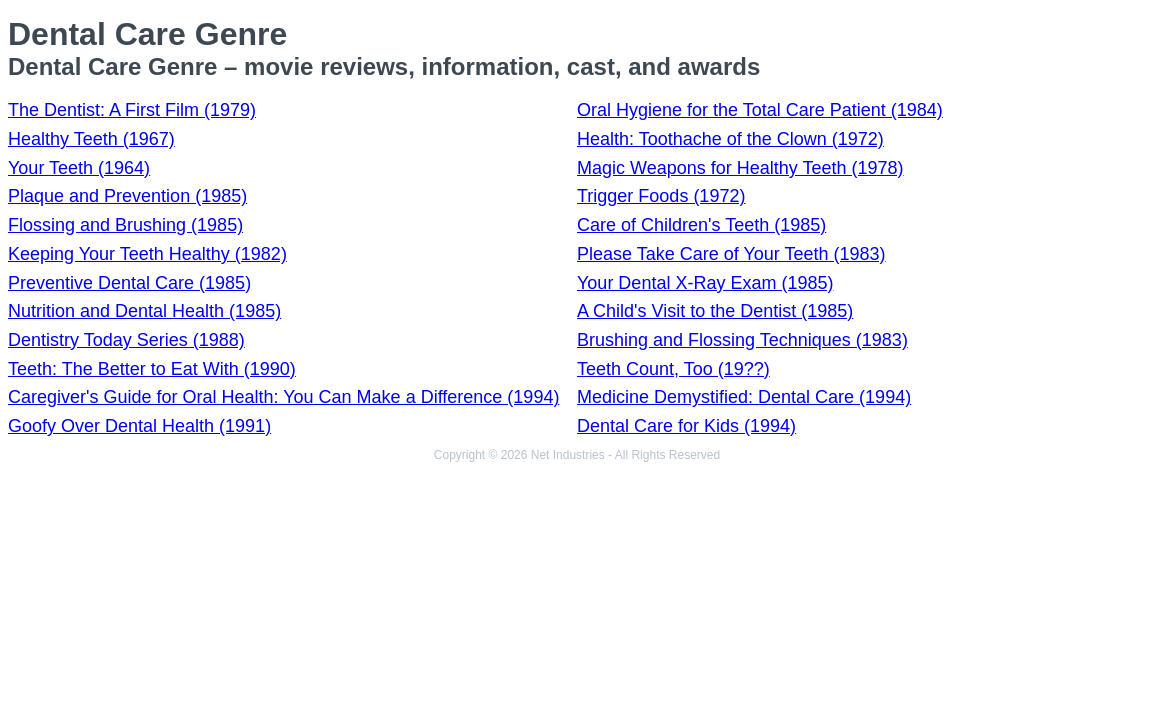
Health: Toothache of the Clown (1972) (730, 139)
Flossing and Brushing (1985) (125, 225)
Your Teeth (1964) (79, 168)
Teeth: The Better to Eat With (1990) (152, 369)
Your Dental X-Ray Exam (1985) (705, 283)
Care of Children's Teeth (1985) (701, 225)
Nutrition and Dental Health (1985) (144, 311)
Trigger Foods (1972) (661, 196)
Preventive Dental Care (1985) (129, 283)
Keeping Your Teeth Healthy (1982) (147, 254)
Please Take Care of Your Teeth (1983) (731, 254)
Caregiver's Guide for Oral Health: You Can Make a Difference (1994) (283, 397)
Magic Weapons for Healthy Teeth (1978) (740, 168)
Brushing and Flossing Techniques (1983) (742, 340)
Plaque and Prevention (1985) (127, 196)
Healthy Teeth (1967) (91, 139)
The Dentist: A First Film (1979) (132, 110)
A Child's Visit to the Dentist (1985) (715, 311)
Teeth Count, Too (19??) (673, 369)
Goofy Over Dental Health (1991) (139, 426)
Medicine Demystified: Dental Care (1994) (744, 397)
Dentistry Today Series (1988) (126, 340)
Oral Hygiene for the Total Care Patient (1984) (760, 110)
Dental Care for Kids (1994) (686, 426)
